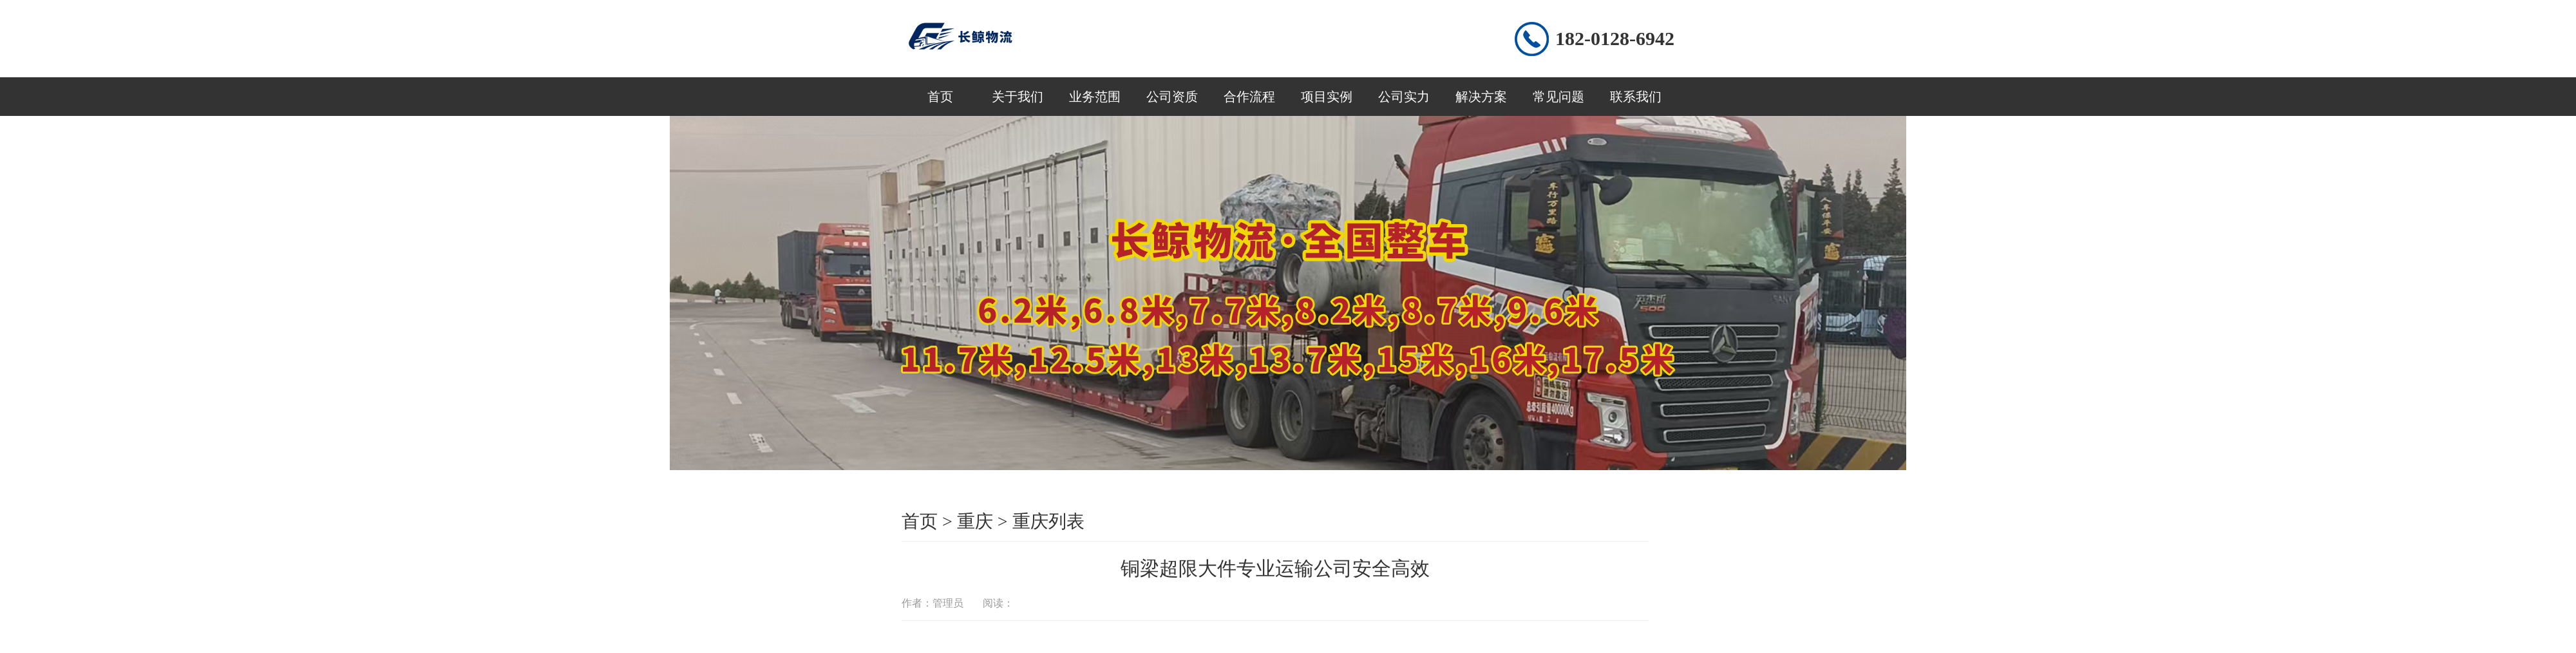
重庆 (975, 521)
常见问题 (1558, 97)
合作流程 (1249, 97)
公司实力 (1404, 97)
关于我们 (1017, 97)
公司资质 (1172, 97)
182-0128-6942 (1614, 38)
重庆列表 (1048, 521)
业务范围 (1095, 97)
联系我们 (1636, 97)
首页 (940, 97)
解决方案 (1481, 97)
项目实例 (1326, 97)
